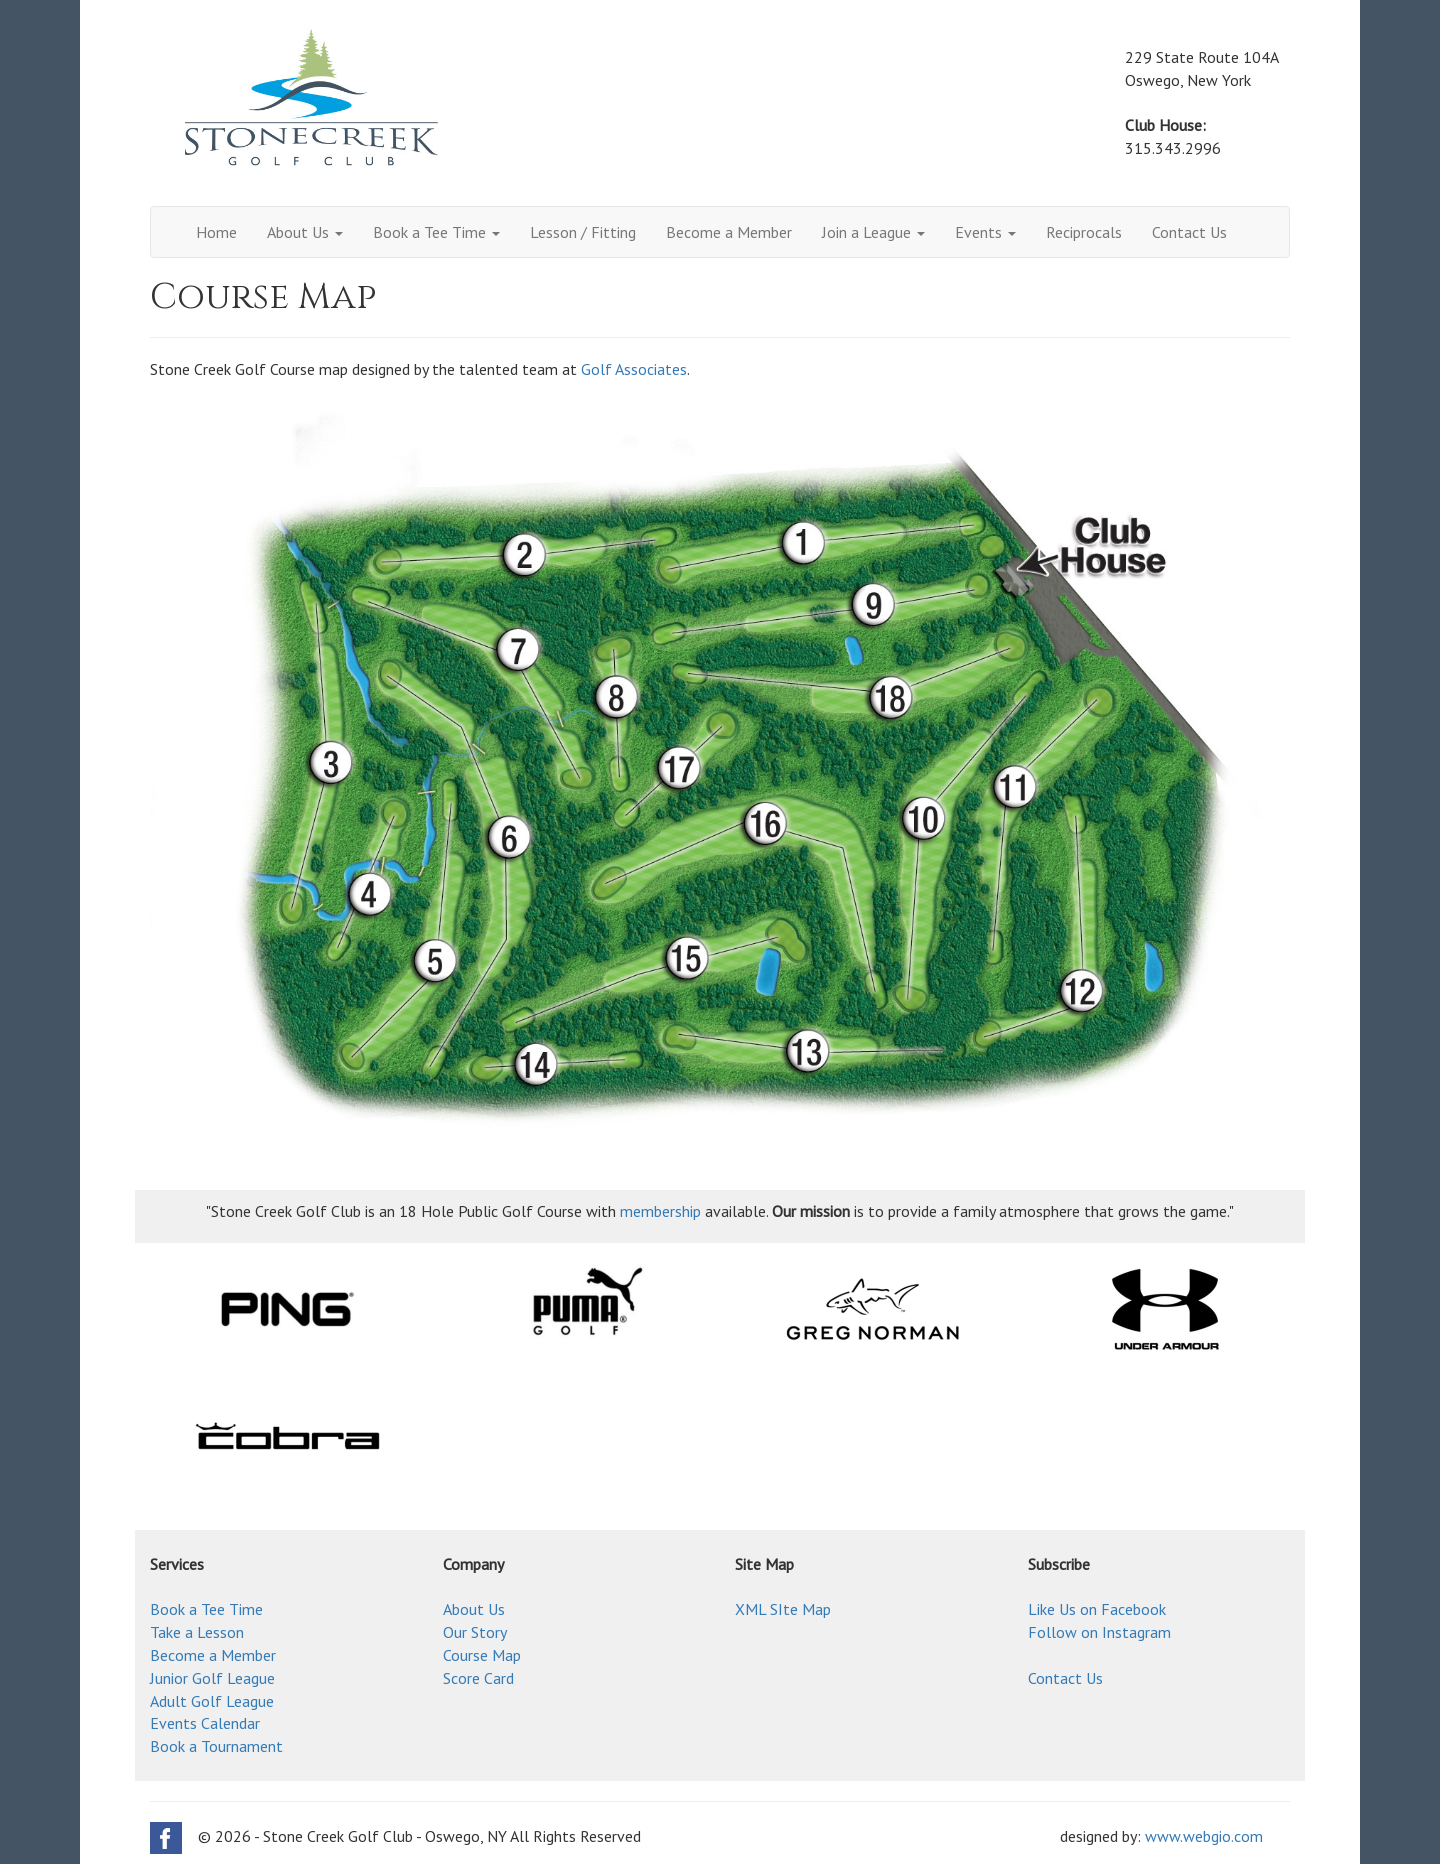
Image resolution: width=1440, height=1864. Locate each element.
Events (985, 232)
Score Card (478, 1678)
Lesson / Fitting (583, 232)
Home (216, 232)
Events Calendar (205, 1723)
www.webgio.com (1204, 1836)
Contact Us (1189, 232)
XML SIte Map (783, 1609)
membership (660, 1211)
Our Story (475, 1632)
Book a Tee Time (436, 232)
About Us (305, 232)
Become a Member (729, 232)
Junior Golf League (212, 1678)
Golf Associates (634, 369)
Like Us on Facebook (1097, 1609)
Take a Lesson (197, 1632)
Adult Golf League (212, 1701)
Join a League (873, 232)
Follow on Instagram (1099, 1632)
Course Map (482, 1655)
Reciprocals (1084, 232)
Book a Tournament (216, 1746)
